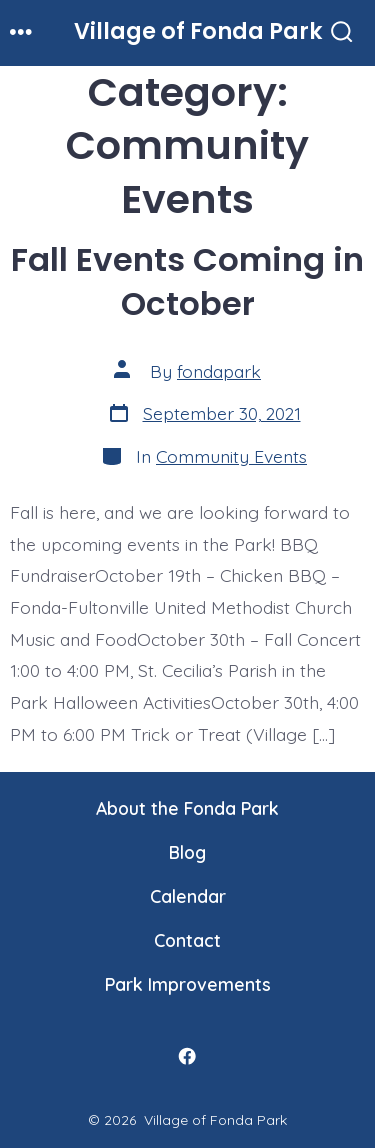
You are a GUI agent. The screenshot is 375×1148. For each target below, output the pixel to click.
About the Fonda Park (187, 808)
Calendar (188, 896)
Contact (187, 940)
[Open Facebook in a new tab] (188, 1056)
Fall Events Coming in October (187, 281)
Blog (187, 852)
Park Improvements (188, 984)
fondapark (219, 371)
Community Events (231, 456)
